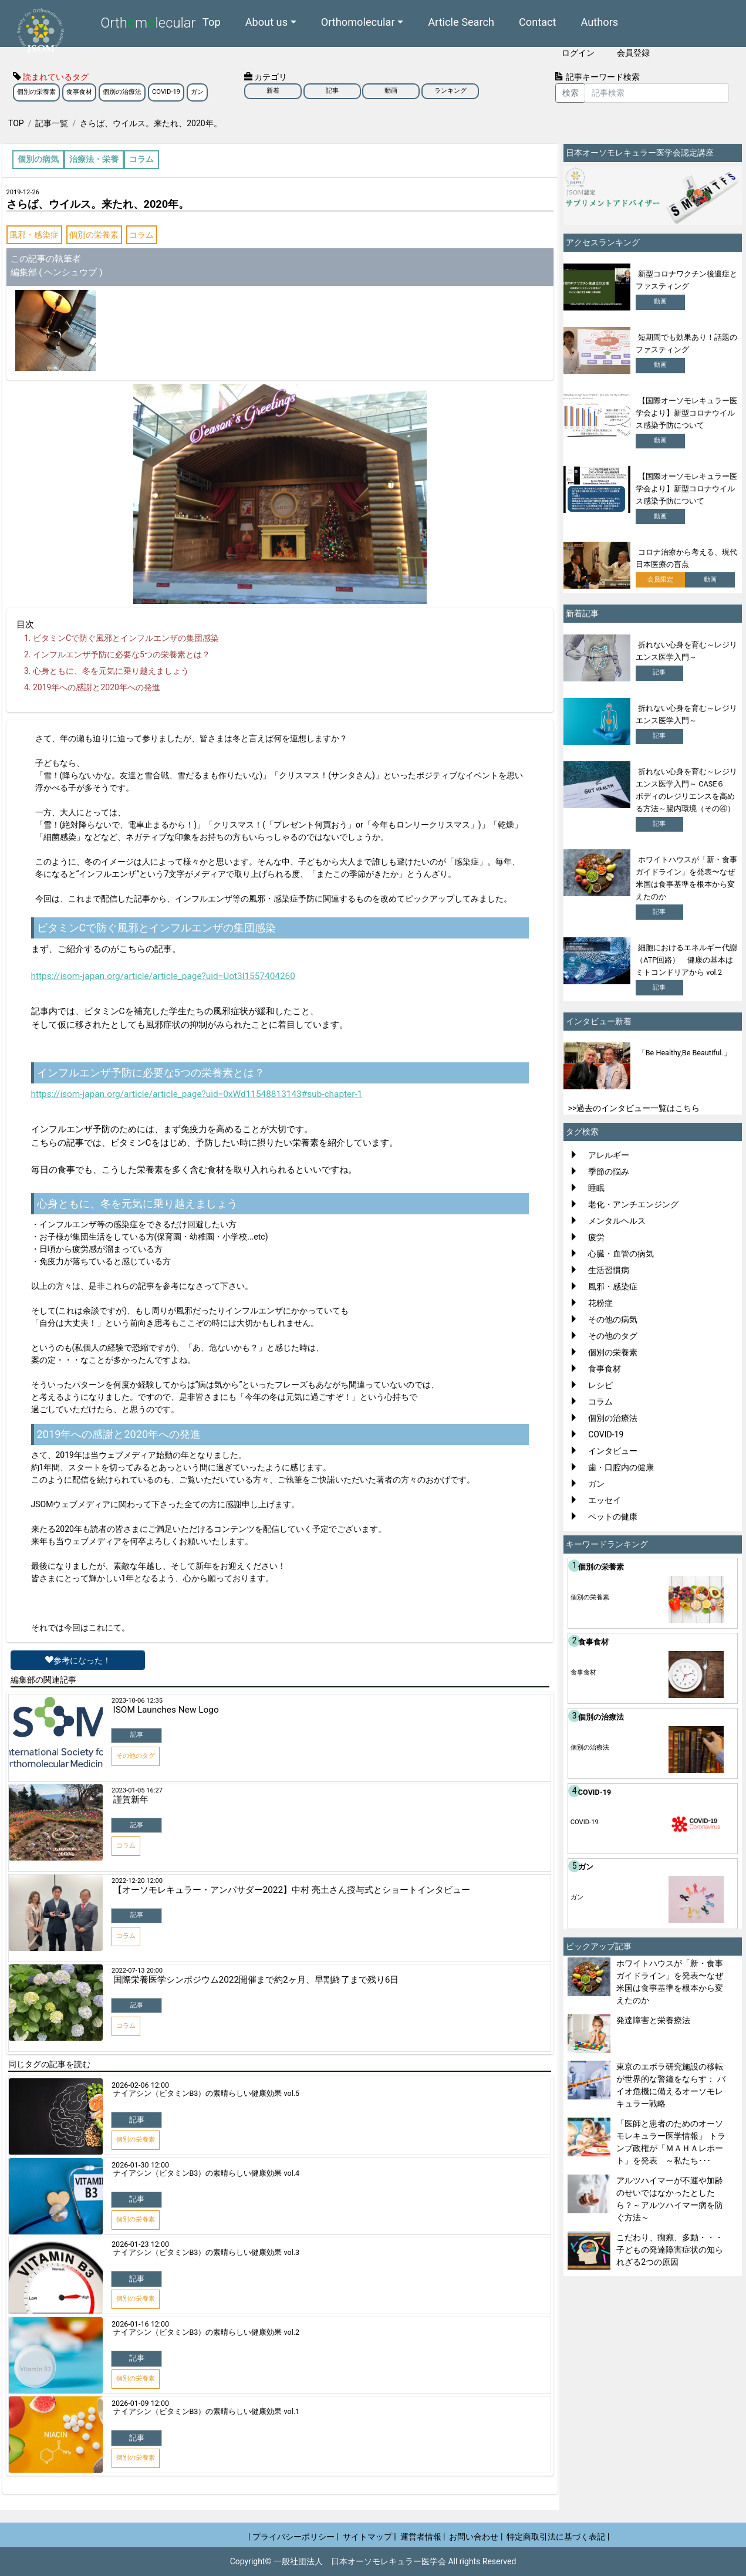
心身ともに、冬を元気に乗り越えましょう (111, 671)
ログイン (578, 53)
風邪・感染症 (34, 234)
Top (211, 21)
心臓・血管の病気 (621, 1253)
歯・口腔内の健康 (621, 1467)
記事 (332, 90)
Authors (600, 21)
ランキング (450, 90)
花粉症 (600, 1303)
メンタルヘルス (617, 1220)
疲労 (596, 1237)
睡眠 (596, 1188)
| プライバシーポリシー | (293, 2536)
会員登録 (633, 53)
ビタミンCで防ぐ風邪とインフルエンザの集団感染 (126, 638)
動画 (390, 90)
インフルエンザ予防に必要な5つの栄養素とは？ (121, 654)
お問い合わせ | (475, 2536)
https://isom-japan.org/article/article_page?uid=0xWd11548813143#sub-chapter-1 (197, 1094)
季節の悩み (608, 1171)
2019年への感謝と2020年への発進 (96, 687)
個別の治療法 (122, 92)
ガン (197, 92)
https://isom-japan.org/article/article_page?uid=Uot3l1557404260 (163, 976)
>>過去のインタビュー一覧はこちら (634, 1108)
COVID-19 (166, 92)
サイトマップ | (369, 2536)
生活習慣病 (608, 1270)
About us (266, 21)
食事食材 (79, 92)
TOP (16, 123)
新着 (272, 90)
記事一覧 (51, 123)
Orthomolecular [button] (358, 21)
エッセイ (604, 1500)
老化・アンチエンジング (633, 1204)
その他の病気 (612, 1319)
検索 (570, 92)
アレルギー (608, 1155)
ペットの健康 (612, 1516)
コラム (141, 234)
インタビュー (612, 1451)
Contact (537, 21)
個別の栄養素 (36, 92)
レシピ (600, 1385)
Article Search (461, 21)
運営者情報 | (422, 2536)
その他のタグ (612, 1336)
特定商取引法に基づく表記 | (558, 2536)
